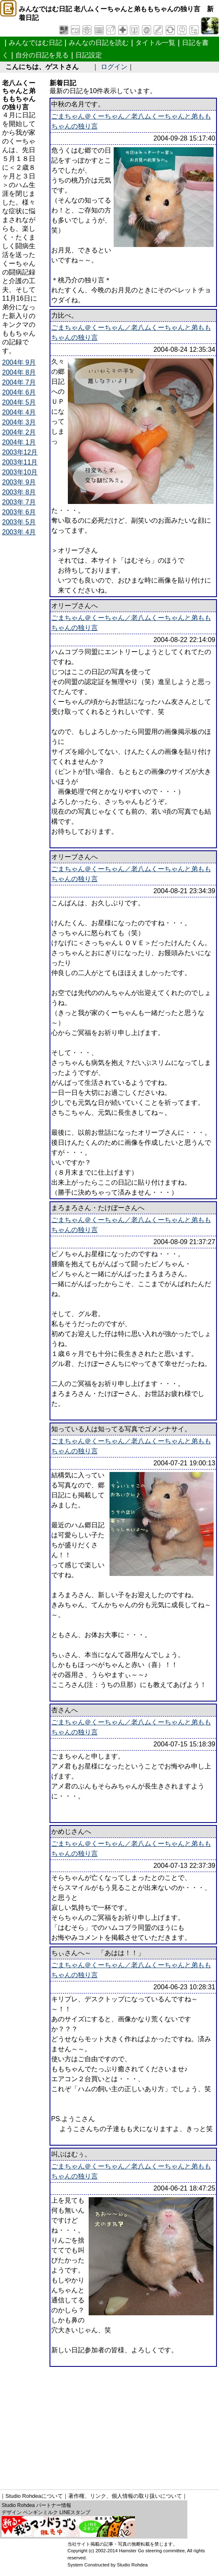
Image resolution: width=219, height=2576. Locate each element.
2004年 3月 (19, 422)
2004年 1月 (19, 442)
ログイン (114, 66)
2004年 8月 (19, 372)
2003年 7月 (19, 502)
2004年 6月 (19, 392)
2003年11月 (19, 462)
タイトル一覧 (155, 42)
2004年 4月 (19, 412)
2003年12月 (19, 452)
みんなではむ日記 (35, 42)
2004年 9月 (19, 362)
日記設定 (88, 55)
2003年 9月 (19, 482)
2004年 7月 (19, 382)
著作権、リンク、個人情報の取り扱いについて (125, 2496)
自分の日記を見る (42, 55)
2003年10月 (19, 472)
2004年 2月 (19, 432)
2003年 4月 (19, 532)
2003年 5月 (19, 522)
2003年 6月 (19, 512)
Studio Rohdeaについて (34, 2496)
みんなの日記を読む (99, 42)
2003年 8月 (19, 492)
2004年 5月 (19, 402)
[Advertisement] (110, 2425)
